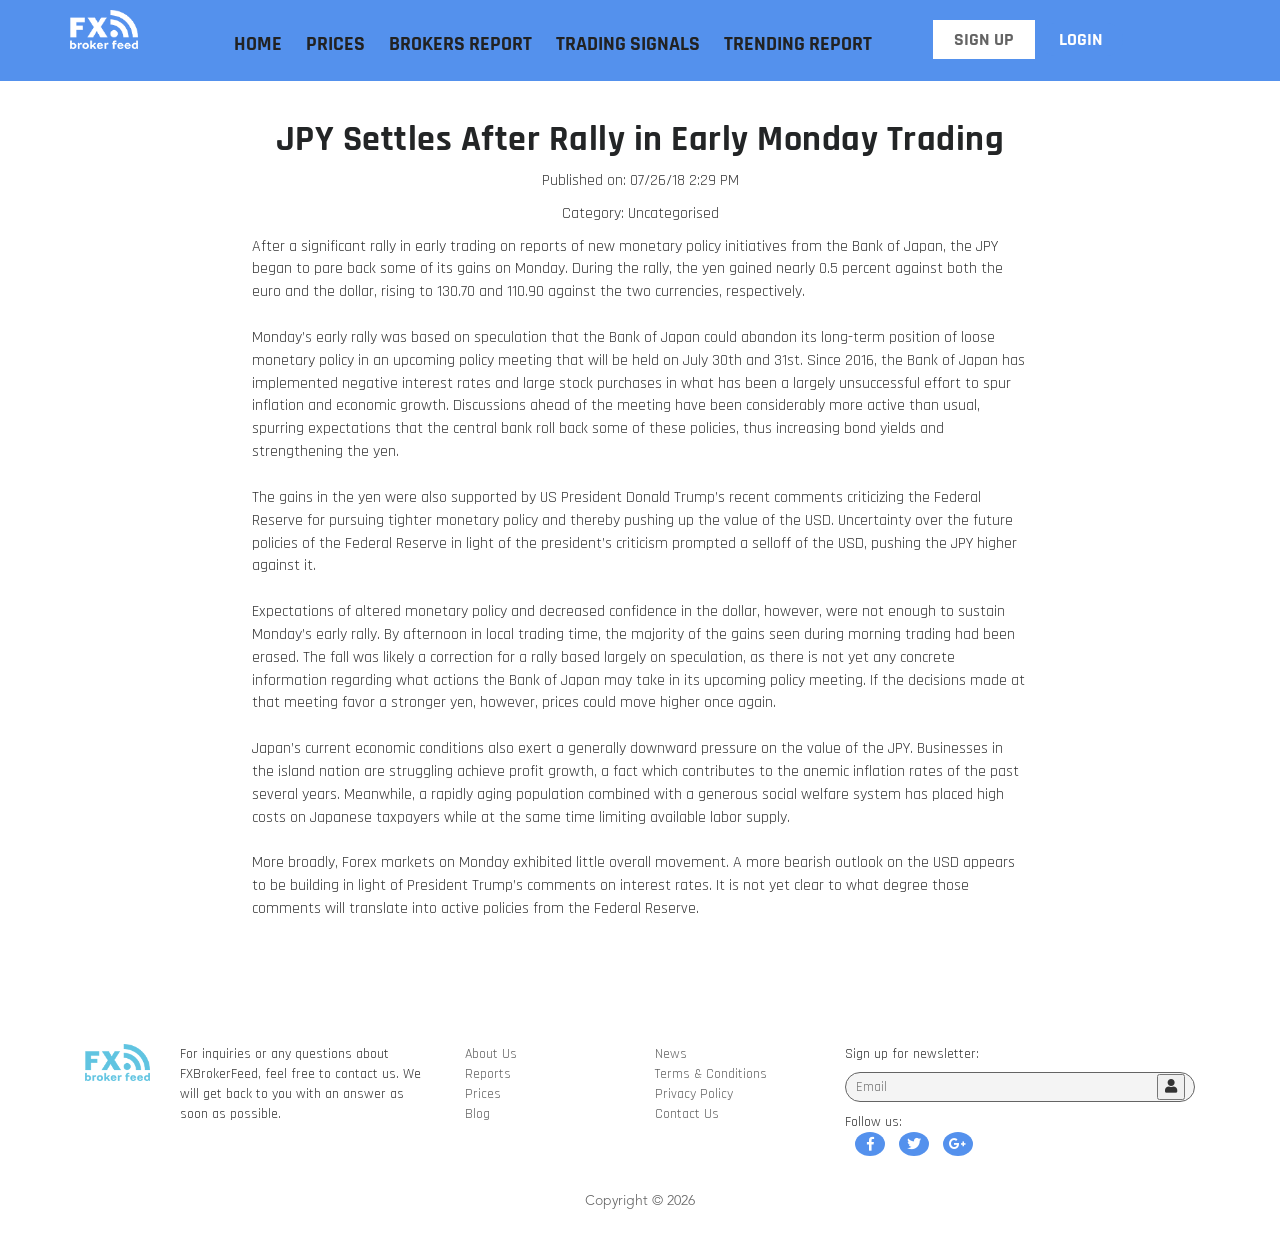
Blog (477, 1114)
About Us (491, 1054)
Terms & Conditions (711, 1074)
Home (258, 44)
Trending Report (798, 44)
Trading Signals (628, 44)
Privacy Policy (694, 1094)
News (671, 1054)
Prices (335, 44)
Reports (488, 1074)
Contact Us (687, 1114)
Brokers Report (460, 44)
